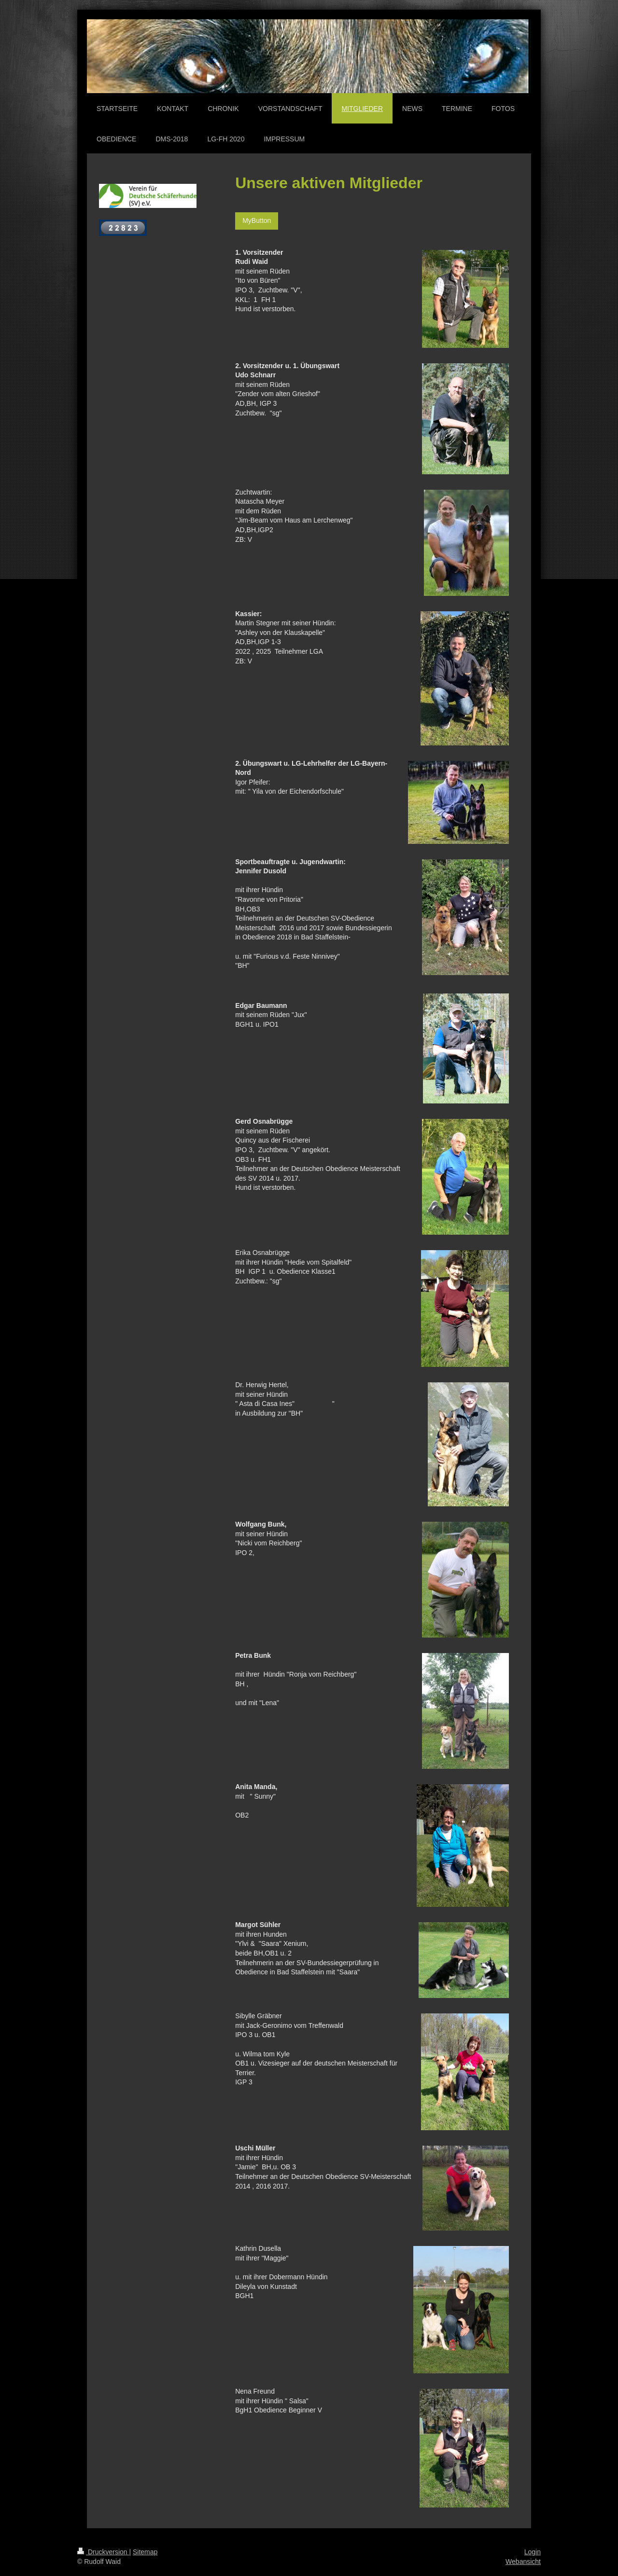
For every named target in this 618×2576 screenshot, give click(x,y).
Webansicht (523, 2561)
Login (532, 2552)
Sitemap (145, 2552)
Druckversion (103, 2552)
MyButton (256, 220)
